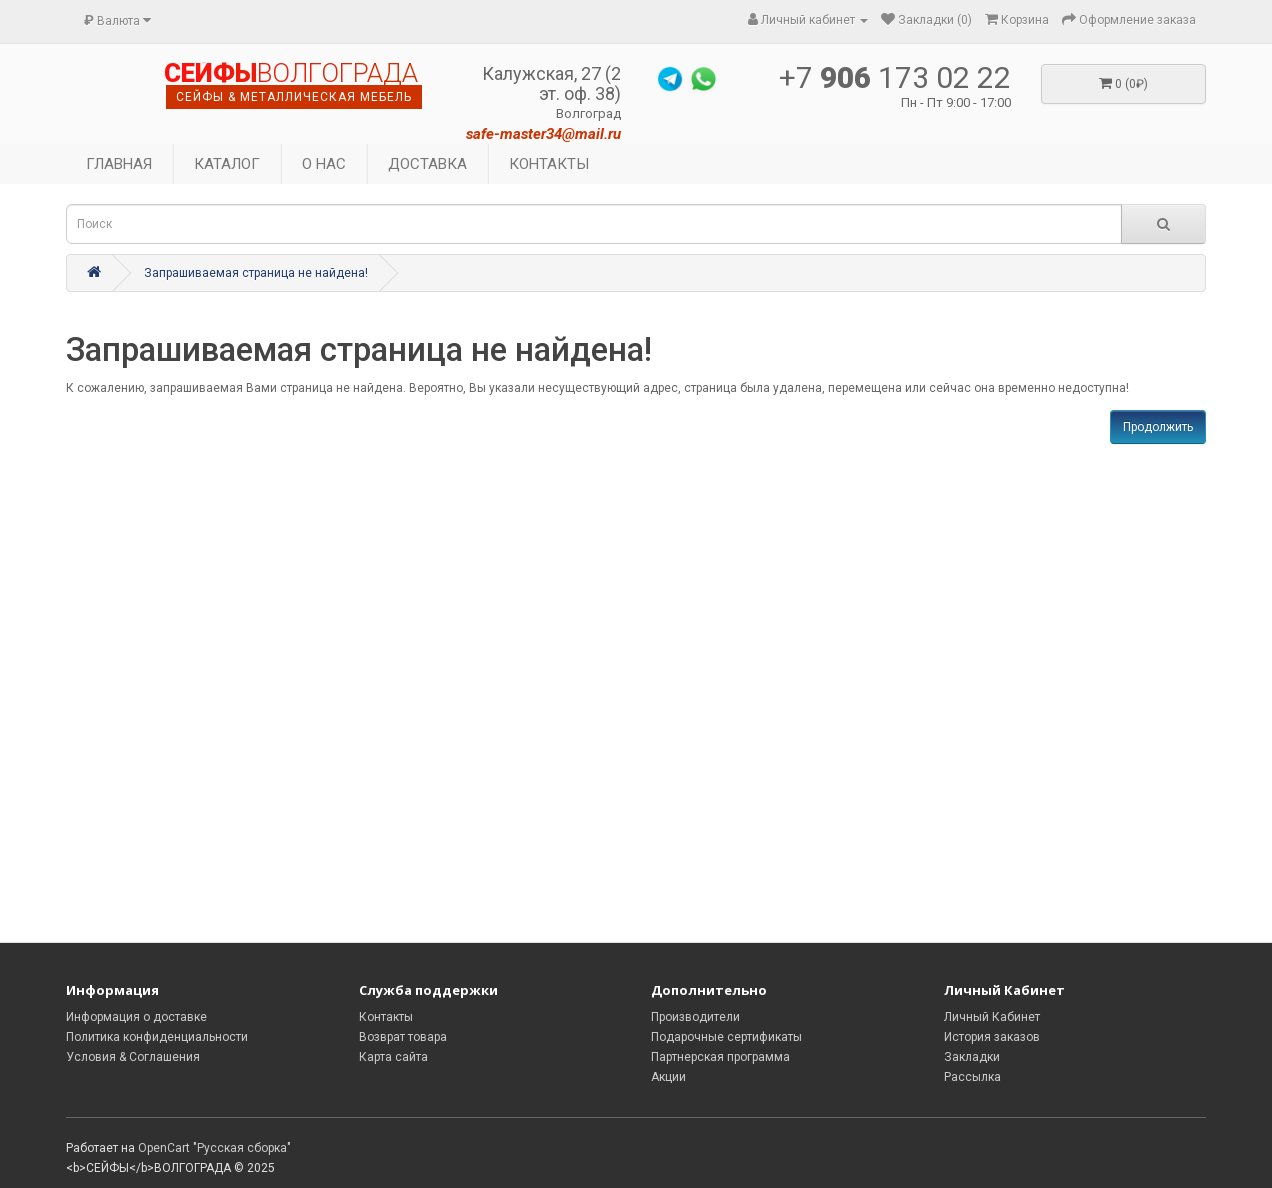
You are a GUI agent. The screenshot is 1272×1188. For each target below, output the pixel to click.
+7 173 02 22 (895, 77)
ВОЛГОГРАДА (291, 73)
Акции (668, 1077)
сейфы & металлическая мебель (294, 97)
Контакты (386, 1017)
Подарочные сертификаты (726, 1037)
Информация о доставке (136, 1017)
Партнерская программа (720, 1057)
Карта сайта (393, 1057)
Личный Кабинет (992, 1017)
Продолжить (1158, 427)
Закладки (972, 1057)
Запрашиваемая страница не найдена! (256, 273)
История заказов (992, 1037)
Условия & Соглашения (133, 1057)
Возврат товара (403, 1037)
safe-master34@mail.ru (543, 134)
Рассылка (972, 1077)
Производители (695, 1017)
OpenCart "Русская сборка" (214, 1148)
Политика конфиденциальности (157, 1037)
